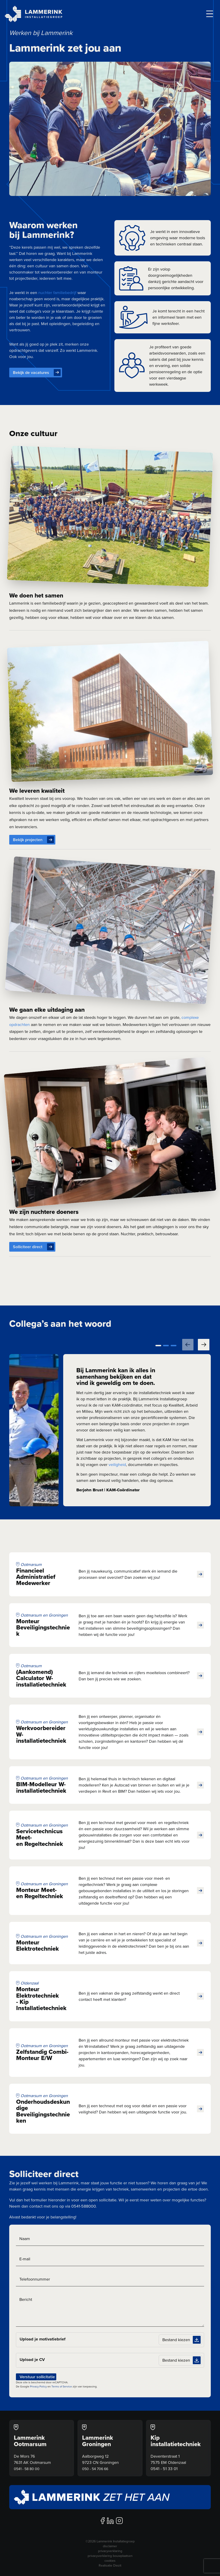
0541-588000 (83, 2206)
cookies (110, 2560)
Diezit (117, 2565)
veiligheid (117, 1464)
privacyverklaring (110, 2551)
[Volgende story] (203, 1345)
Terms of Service (61, 2386)
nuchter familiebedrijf (57, 292)
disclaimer (110, 2546)
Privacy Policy (38, 2386)
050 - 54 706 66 (95, 2468)
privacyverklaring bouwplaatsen (110, 2555)
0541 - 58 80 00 (26, 2468)
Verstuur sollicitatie (37, 2377)
